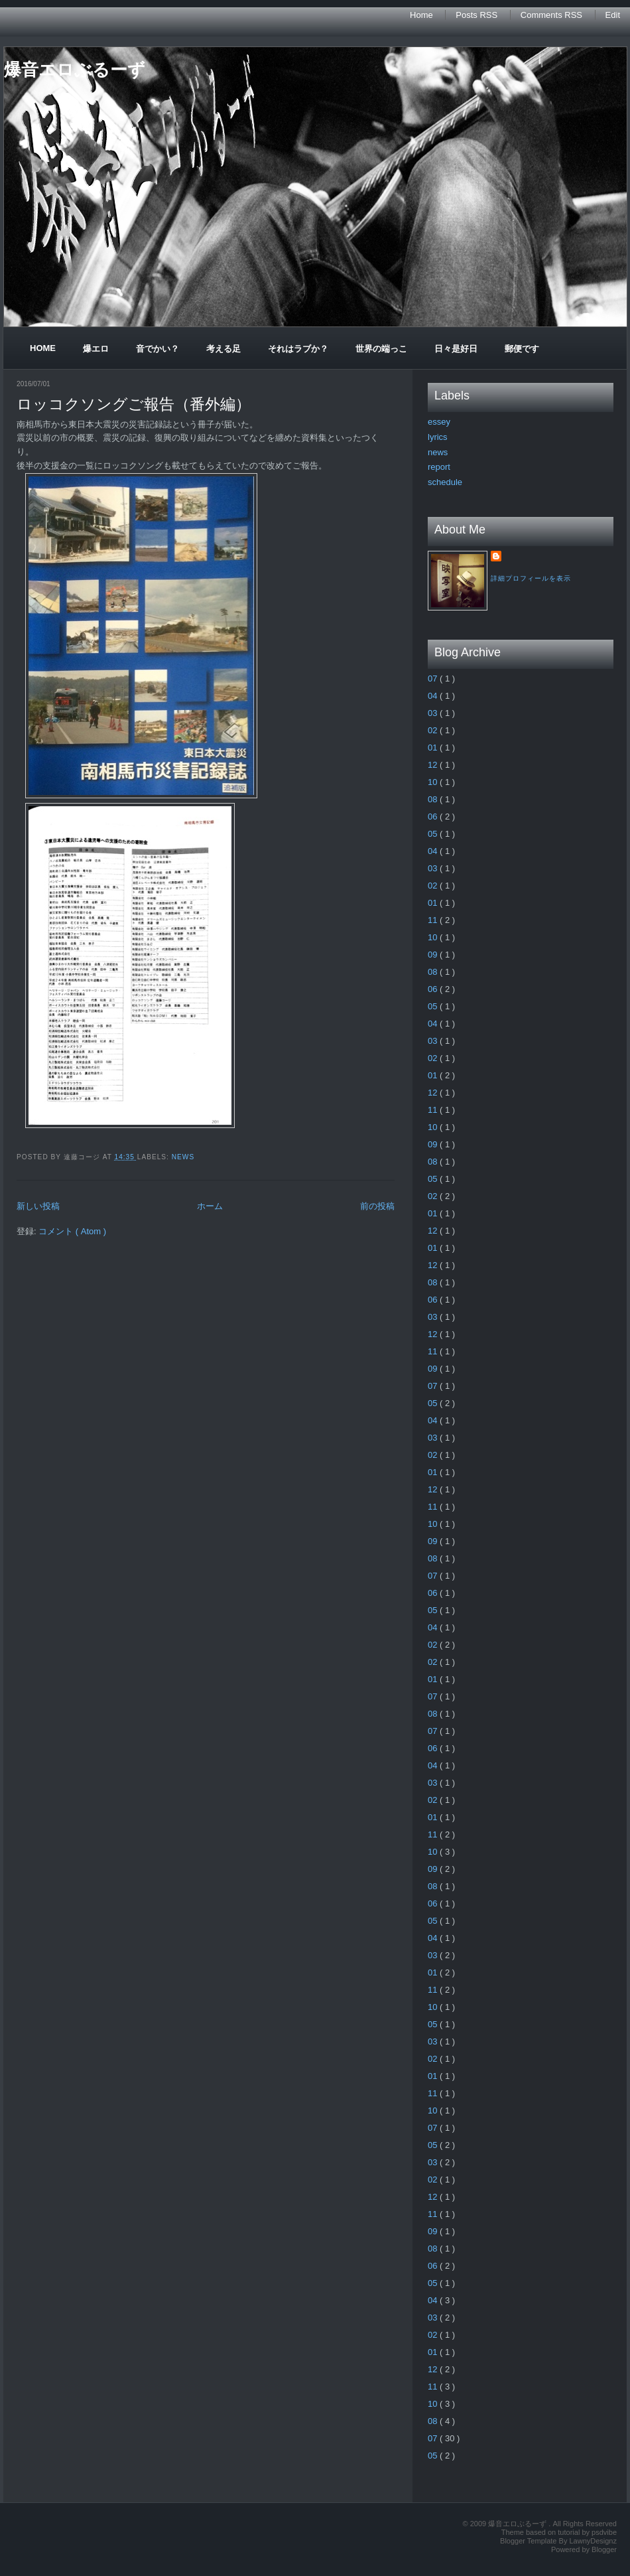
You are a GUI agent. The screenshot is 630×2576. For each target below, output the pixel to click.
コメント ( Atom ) (72, 1231)
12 (434, 765)
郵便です (522, 349)
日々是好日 (455, 349)
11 (434, 920)
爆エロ (96, 349)
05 (434, 834)
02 (434, 730)
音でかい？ (157, 349)
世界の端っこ (381, 349)
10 (434, 782)
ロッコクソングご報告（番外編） (134, 404)
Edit (612, 15)
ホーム (210, 1206)
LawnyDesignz (593, 2541)
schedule (445, 482)
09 (434, 955)
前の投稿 (377, 1206)
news (183, 1157)
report (439, 467)
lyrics (438, 437)
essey (439, 422)
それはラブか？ (298, 349)
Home (422, 15)
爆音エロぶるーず (74, 70)
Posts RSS (477, 15)
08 (434, 799)
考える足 (223, 349)
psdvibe (604, 2532)
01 (434, 747)
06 (434, 817)
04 (434, 696)
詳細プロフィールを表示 (531, 578)
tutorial (570, 2532)
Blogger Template (529, 2541)
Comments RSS (553, 15)
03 (434, 713)
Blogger (604, 2549)
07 (434, 678)
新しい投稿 (38, 1206)
